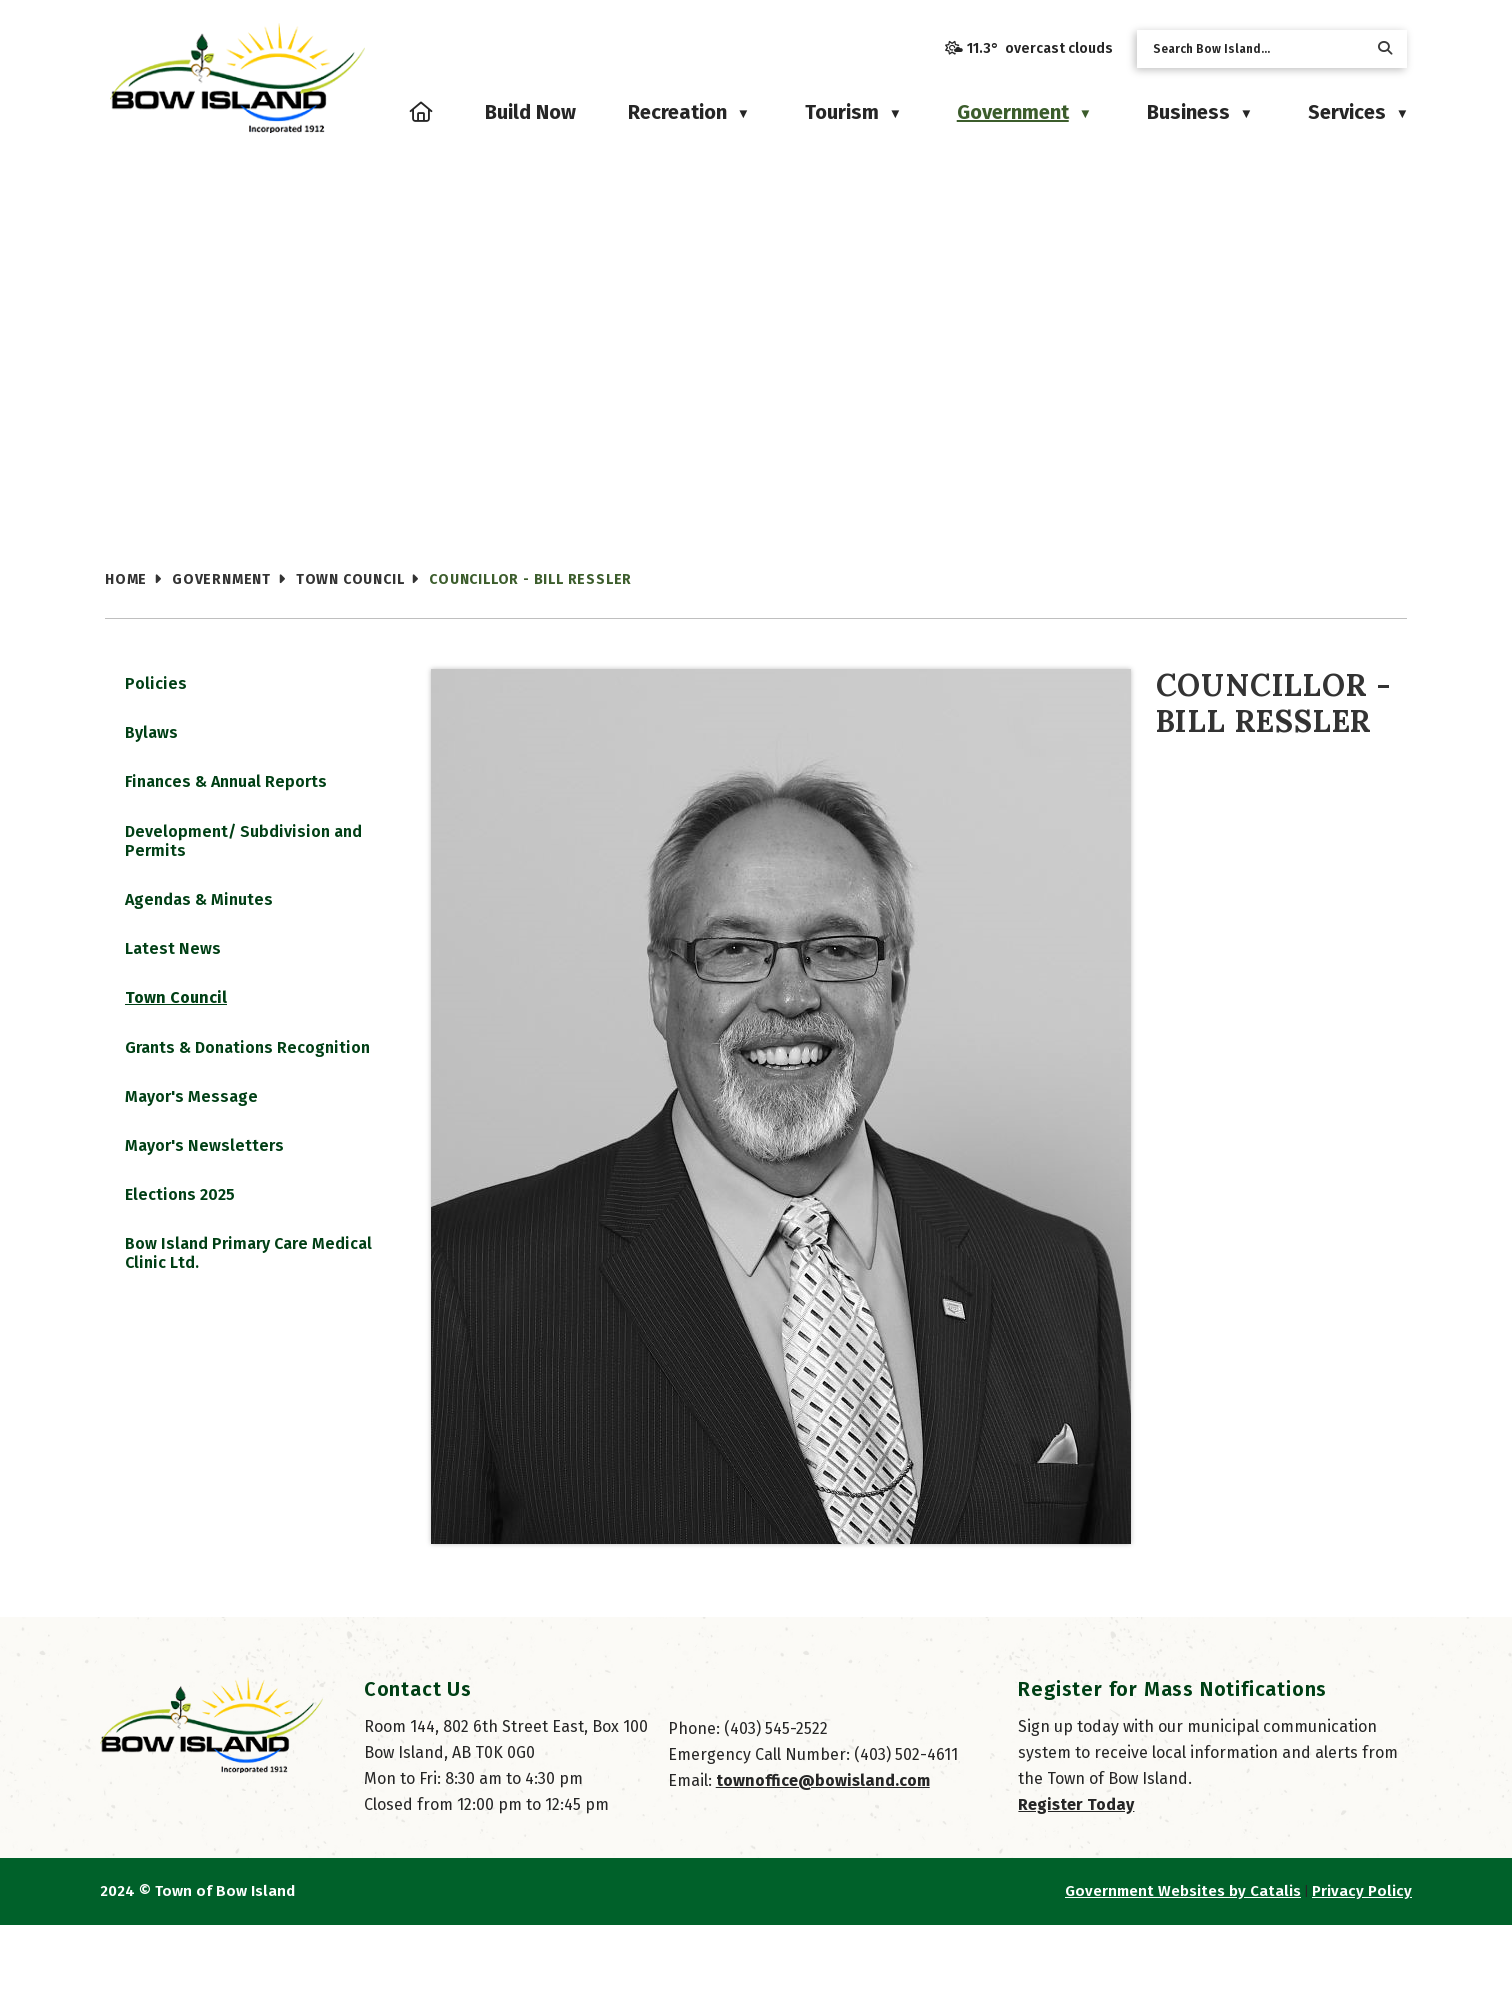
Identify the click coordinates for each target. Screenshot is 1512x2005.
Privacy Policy (1362, 1971)
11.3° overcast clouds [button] (1040, 48)
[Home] (421, 112)
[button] (1385, 48)
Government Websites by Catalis (1183, 1971)
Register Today (1076, 1884)
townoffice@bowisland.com (823, 1860)
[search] (1256, 49)
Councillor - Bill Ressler (530, 579)
